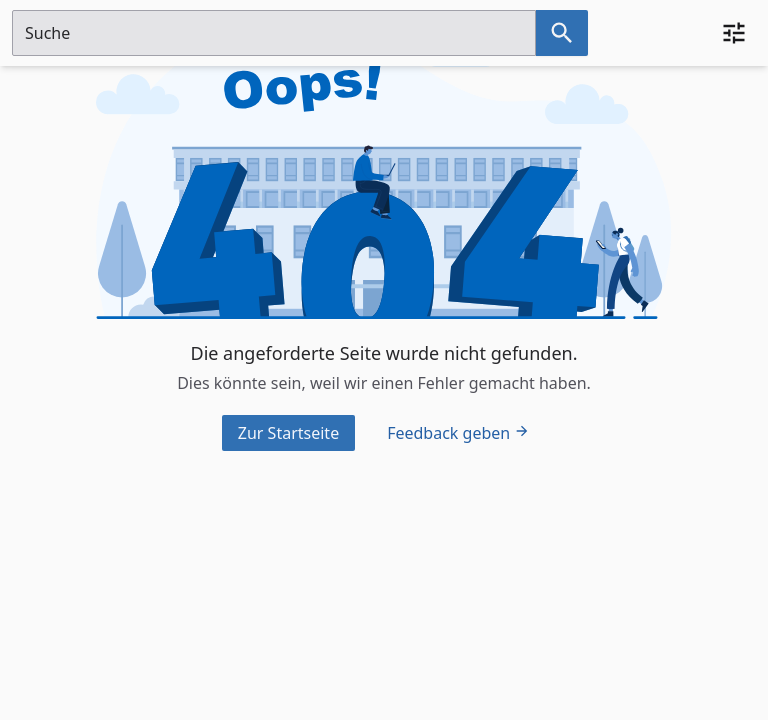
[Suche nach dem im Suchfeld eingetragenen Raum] (562, 33)
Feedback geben (458, 433)
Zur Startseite (288, 433)
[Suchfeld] (274, 33)
